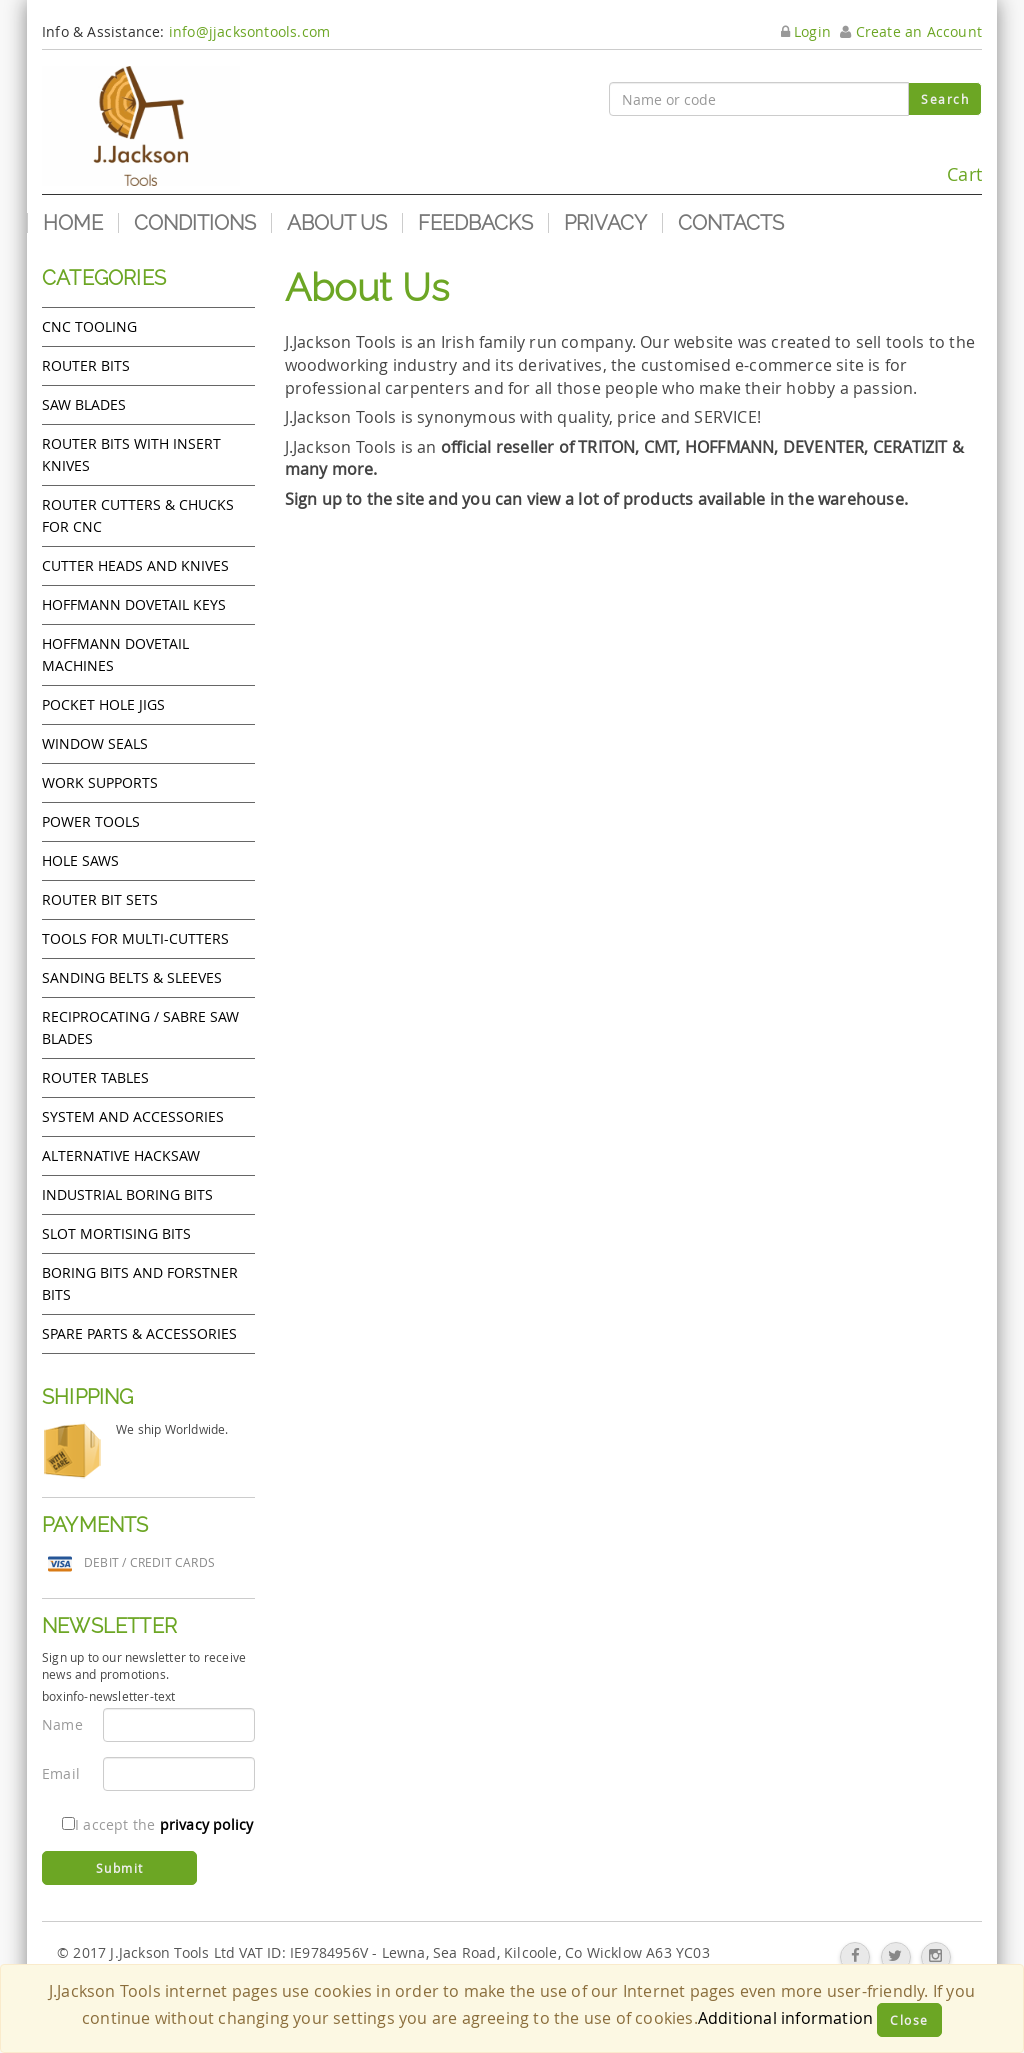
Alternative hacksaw (121, 1155)
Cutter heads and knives (135, 565)
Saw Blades (84, 404)
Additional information (785, 2018)
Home (73, 223)
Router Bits (86, 365)
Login (806, 31)
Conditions (195, 223)
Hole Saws (80, 860)
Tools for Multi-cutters (135, 938)
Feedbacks (475, 223)
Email (61, 1773)
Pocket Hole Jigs (103, 704)
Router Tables (95, 1077)
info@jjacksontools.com (249, 31)
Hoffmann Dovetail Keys (134, 604)
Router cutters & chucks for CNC (138, 515)
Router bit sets (100, 899)
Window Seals (95, 743)
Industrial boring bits (127, 1194)
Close (909, 2020)
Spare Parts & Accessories (139, 1333)
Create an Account (911, 31)
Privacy (605, 223)
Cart (937, 165)
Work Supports (100, 782)
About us (337, 223)
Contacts (731, 223)
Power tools (91, 821)
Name (62, 1724)
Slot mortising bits (116, 1233)
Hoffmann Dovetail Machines (115, 654)
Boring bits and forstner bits (140, 1283)
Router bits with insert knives (131, 454)
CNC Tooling (89, 326)
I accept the (157, 1824)
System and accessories (133, 1116)
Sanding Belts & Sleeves (132, 977)
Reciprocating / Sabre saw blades (140, 1027)
